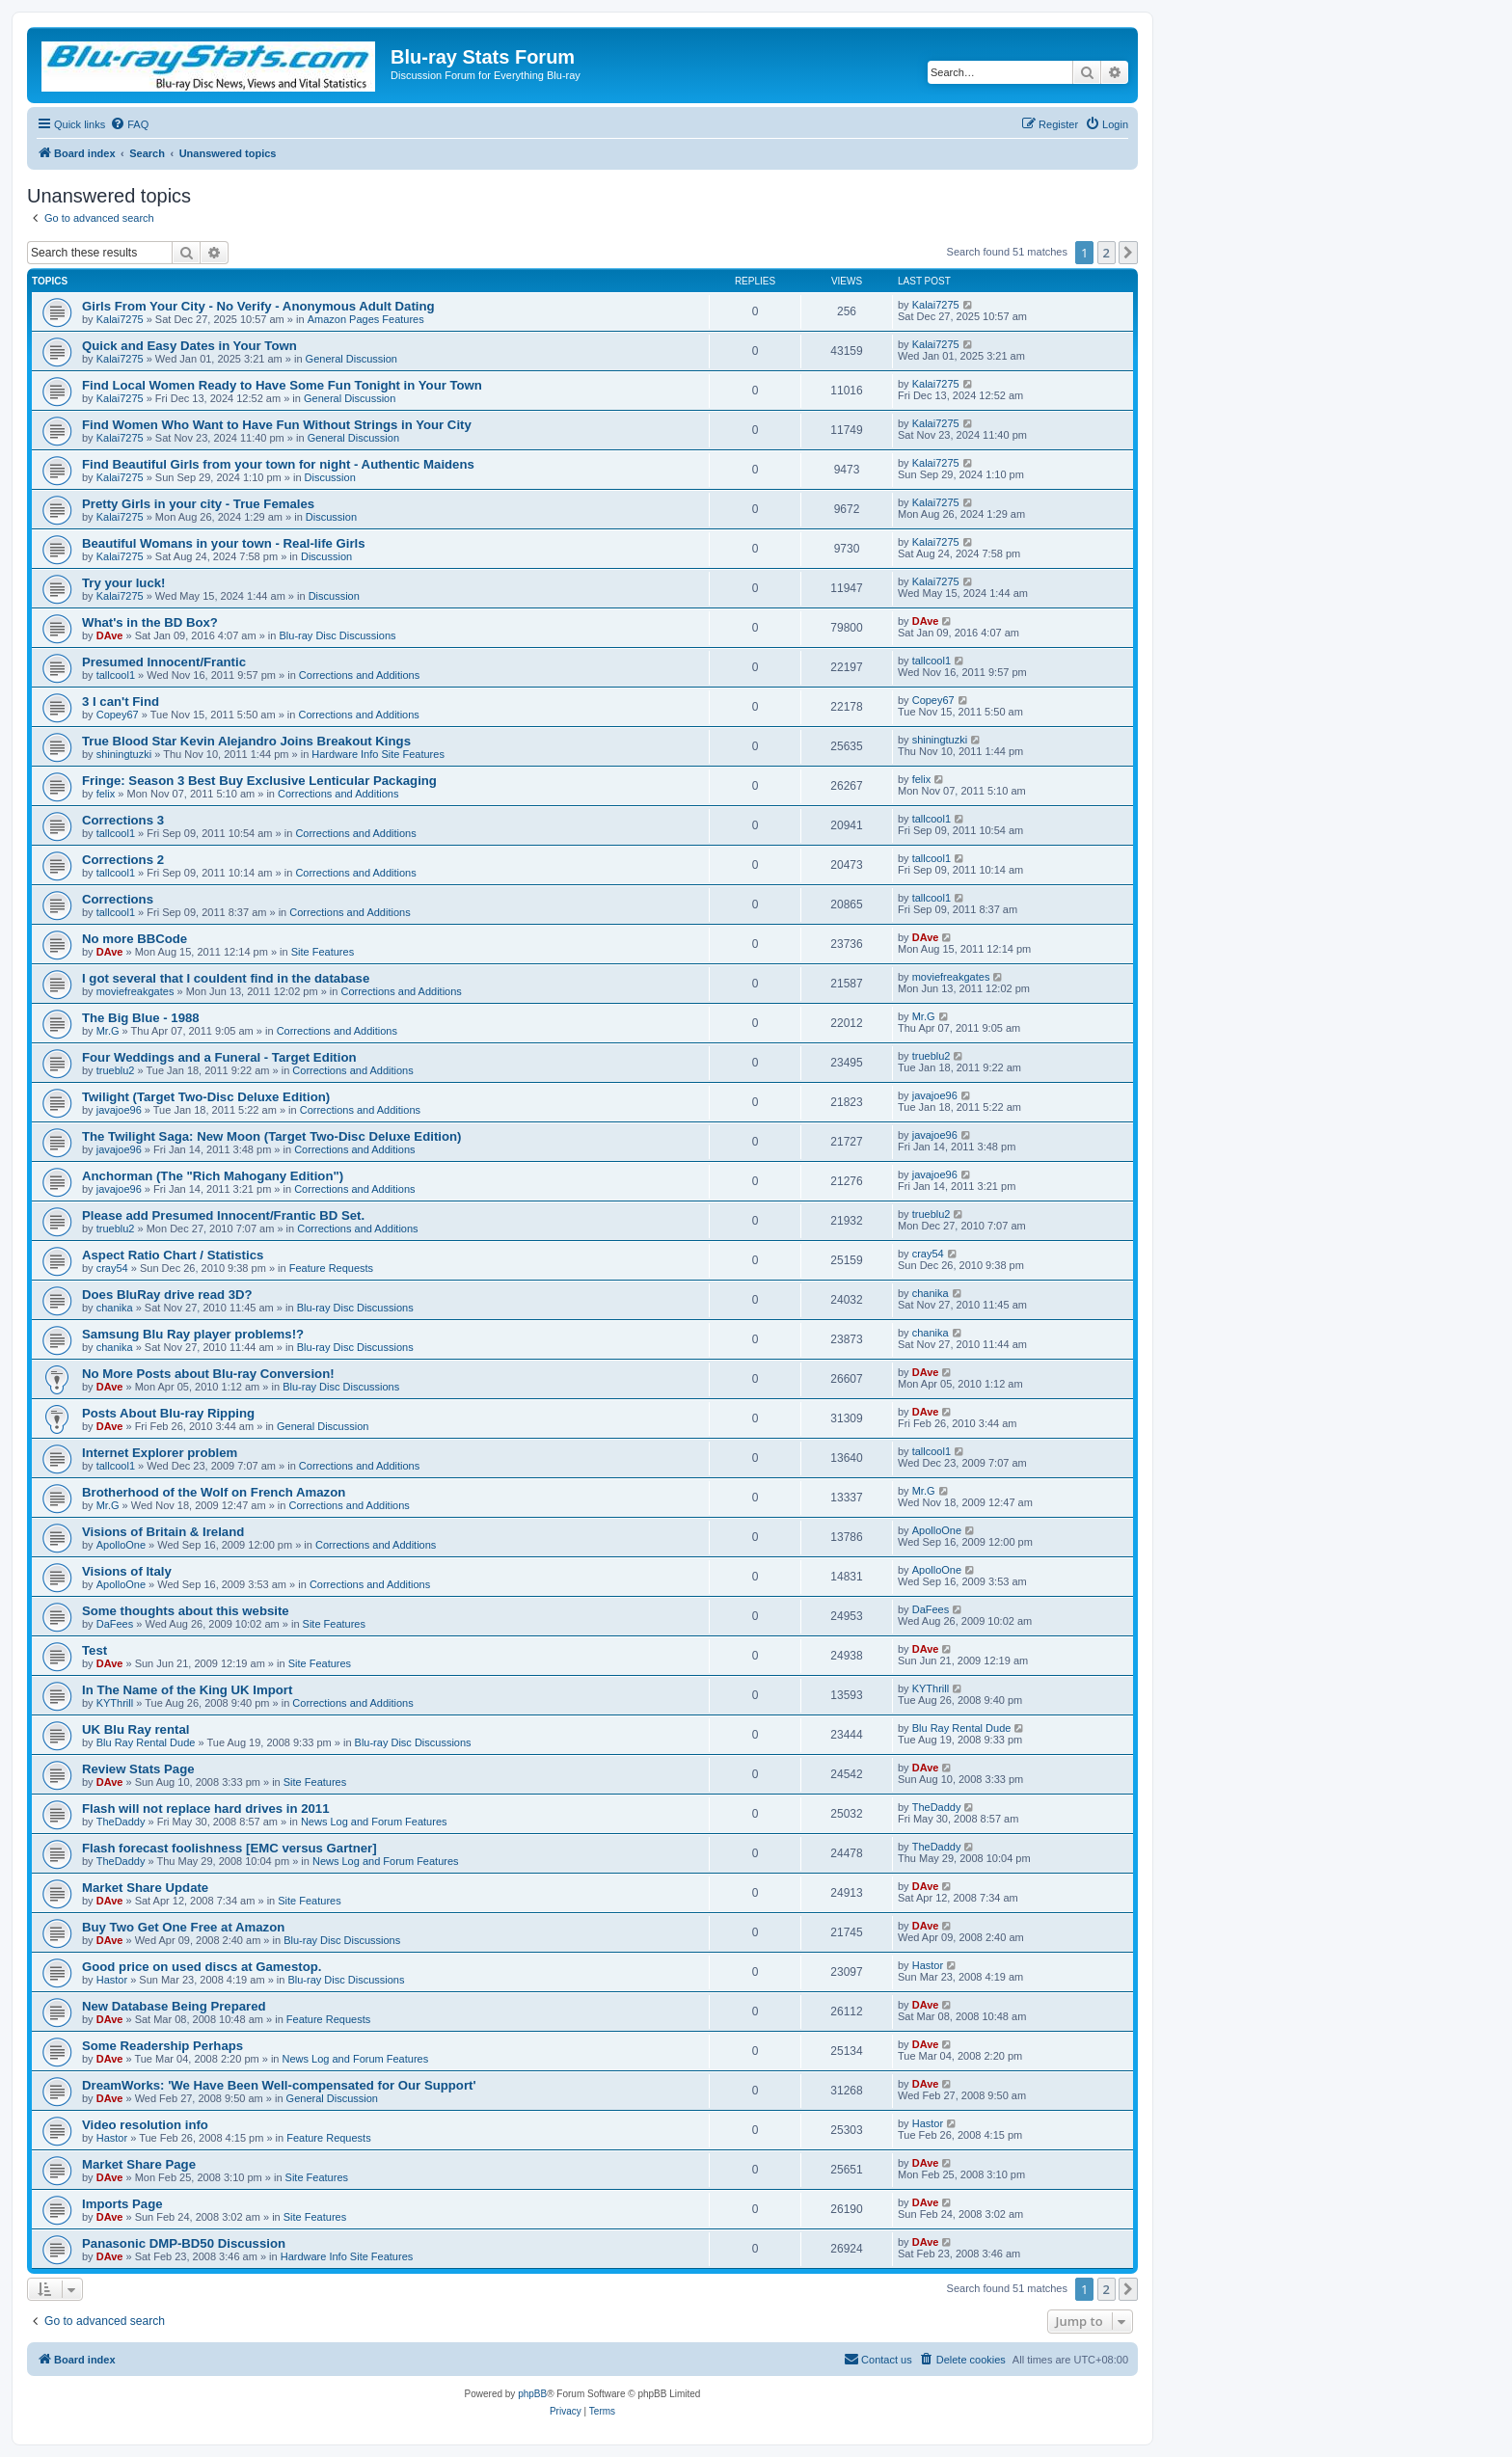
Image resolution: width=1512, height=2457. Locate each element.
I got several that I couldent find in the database (225, 978)
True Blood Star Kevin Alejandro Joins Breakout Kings (246, 741)
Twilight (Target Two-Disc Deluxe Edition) (206, 1097)
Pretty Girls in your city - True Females (198, 504)
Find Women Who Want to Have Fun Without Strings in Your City (277, 425)
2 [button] (1106, 252)
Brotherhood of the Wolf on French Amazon (213, 1492)
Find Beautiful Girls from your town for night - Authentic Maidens (278, 464)
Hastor (111, 1979)
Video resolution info (145, 2125)
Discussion (330, 477)
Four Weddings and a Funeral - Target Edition (219, 1057)
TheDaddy (121, 1821)
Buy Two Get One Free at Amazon (183, 1927)
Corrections (117, 899)
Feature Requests (331, 1268)
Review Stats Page (138, 1769)
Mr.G (108, 1031)
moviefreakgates (135, 991)
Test (94, 1650)
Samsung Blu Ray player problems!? (193, 1334)
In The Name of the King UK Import (187, 1690)
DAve (109, 635)
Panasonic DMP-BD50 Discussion (183, 2243)
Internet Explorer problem (159, 1452)
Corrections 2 (123, 859)
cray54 (112, 1268)
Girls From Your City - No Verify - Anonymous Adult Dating (258, 306)
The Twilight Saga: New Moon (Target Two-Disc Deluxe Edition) (271, 1136)
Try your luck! (123, 583)
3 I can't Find (120, 701)
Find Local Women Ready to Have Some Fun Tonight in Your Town (282, 385)
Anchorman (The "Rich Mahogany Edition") (212, 1176)
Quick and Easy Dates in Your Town (189, 345)
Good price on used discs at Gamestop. (201, 1966)
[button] (1128, 252)
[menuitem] (129, 124)
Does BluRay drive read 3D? (167, 1294)
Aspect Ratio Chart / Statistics (172, 1255)
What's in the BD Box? (150, 622)
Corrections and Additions (359, 675)
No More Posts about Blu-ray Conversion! (208, 1373)
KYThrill (115, 1703)
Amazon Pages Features (366, 319)
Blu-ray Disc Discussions (337, 635)
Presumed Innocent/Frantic (164, 662)
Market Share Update (145, 1887)
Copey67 (117, 714)
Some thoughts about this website (185, 1611)
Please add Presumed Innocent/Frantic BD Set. (223, 1215)
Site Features (322, 952)
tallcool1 (115, 675)
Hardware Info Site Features (378, 754)
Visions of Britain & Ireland (163, 1532)
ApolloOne (121, 1545)
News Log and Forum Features (374, 1821)
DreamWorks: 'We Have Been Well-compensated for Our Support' (279, 2085)
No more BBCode (134, 939)
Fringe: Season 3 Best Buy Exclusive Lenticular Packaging (259, 780)
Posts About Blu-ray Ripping (168, 1413)
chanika (114, 1307)
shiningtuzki (123, 754)
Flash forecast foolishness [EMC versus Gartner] (229, 1848)
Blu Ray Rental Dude (146, 1742)
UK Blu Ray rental (135, 1729)
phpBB (532, 2394)
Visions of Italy (127, 1571)
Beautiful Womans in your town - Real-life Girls (223, 543)
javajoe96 (119, 1110)
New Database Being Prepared (174, 2006)
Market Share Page (139, 2164)
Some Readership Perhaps (162, 2045)
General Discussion (351, 358)
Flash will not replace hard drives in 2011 (206, 1808)
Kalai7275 (120, 319)
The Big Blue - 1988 (141, 1018)
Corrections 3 (123, 820)
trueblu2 (115, 1070)
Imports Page (122, 2204)
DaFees (115, 1624)
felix (106, 793)
